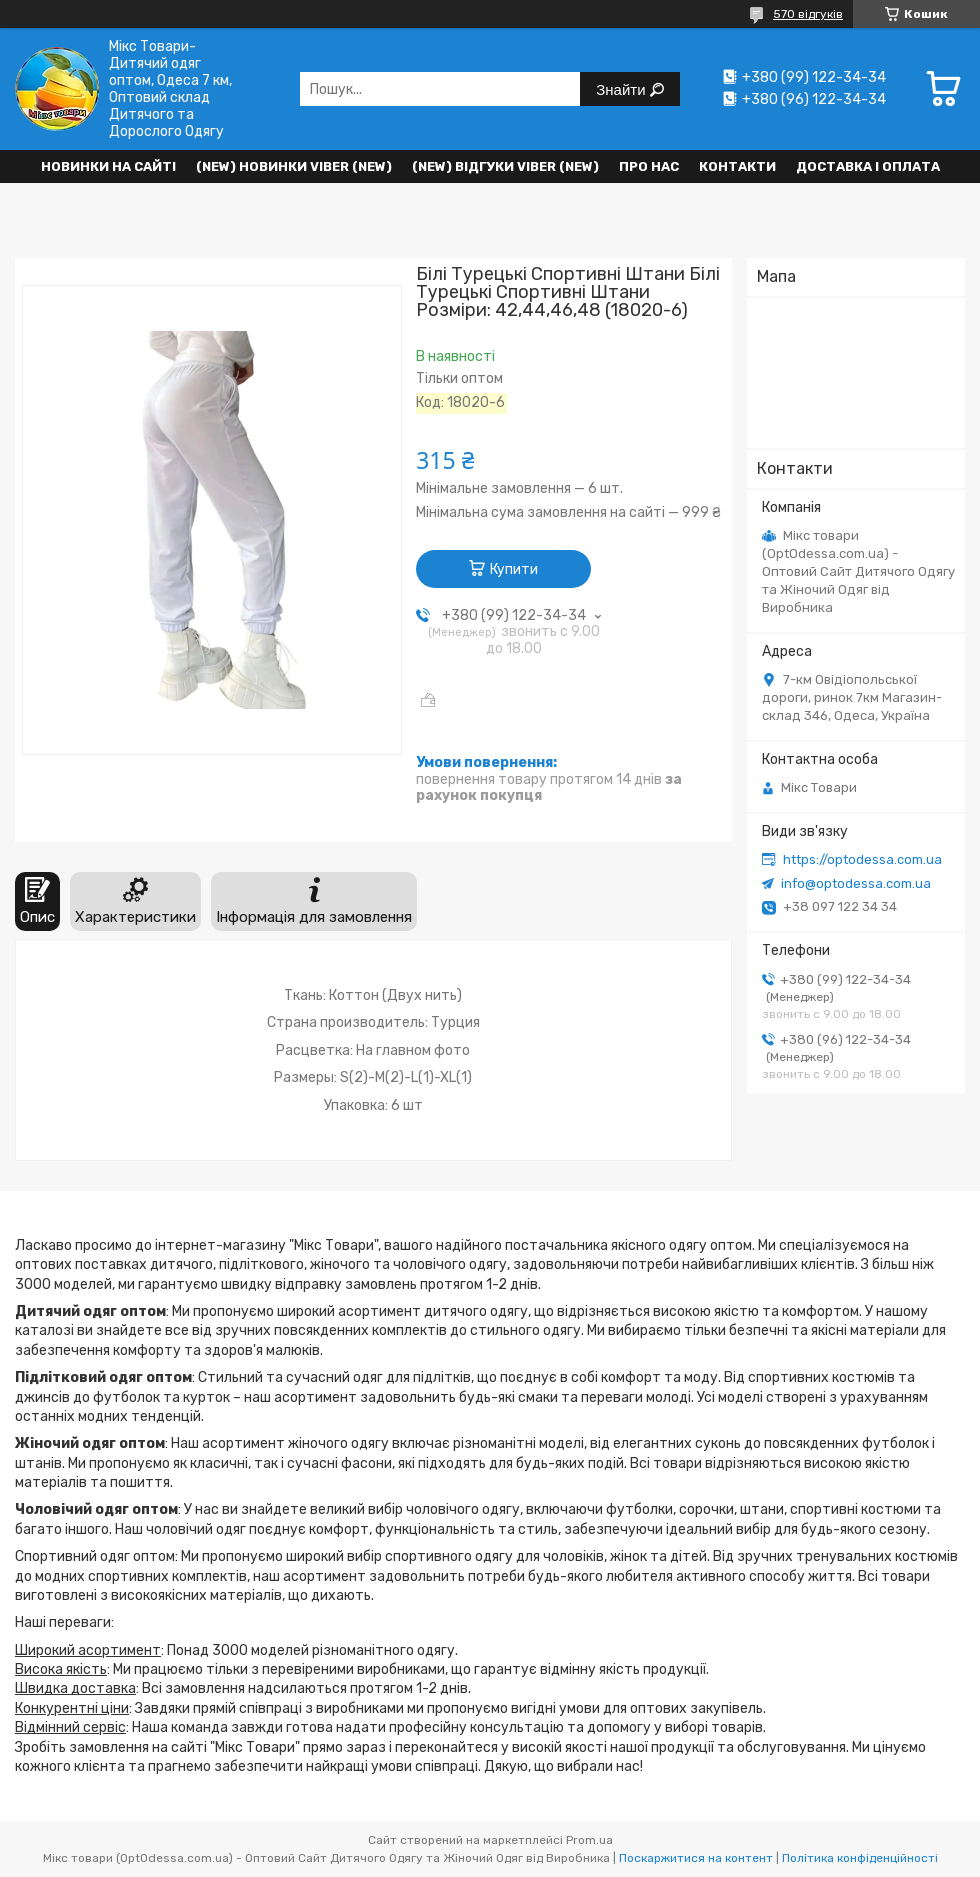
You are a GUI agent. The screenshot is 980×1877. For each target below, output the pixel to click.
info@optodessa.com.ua (856, 883)
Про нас (649, 166)
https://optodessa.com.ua (862, 859)
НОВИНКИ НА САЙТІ (108, 166)
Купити (514, 569)
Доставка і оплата (868, 166)
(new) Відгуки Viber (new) (505, 166)
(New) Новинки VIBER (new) (294, 166)
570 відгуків (808, 14)
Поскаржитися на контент (696, 1858)
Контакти (737, 166)
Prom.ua (589, 1840)
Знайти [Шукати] (622, 89)
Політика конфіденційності (860, 1858)
